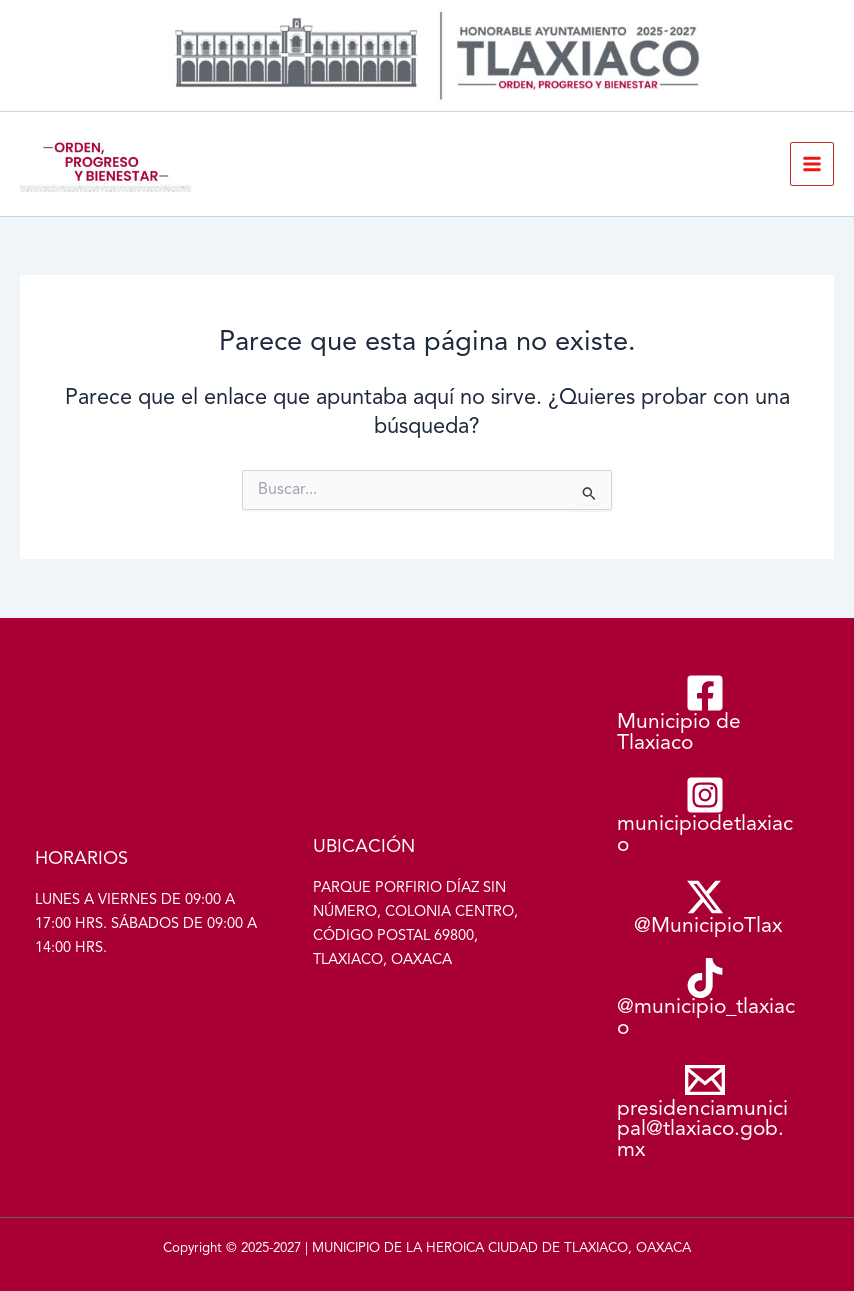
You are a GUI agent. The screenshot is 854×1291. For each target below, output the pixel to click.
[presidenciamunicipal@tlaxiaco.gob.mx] (705, 1111)
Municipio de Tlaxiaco (26, 192)
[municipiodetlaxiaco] (705, 816)
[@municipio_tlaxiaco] (705, 999)
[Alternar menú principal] (812, 164)
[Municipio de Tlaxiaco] (705, 714)
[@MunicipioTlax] (705, 907)
